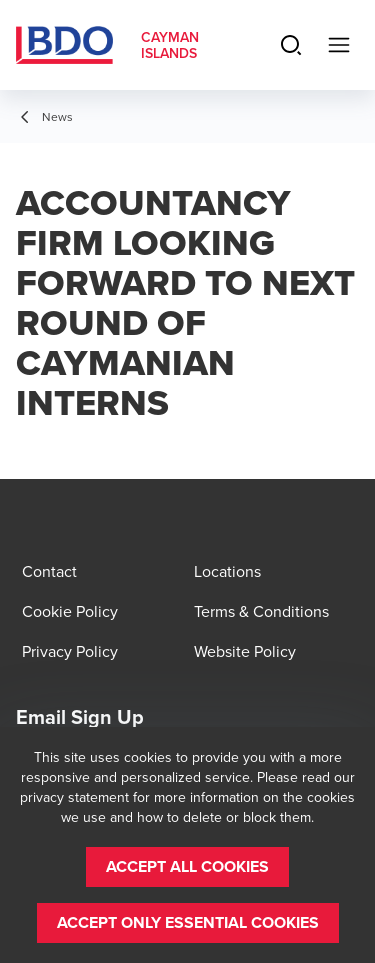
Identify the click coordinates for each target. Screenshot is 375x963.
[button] (187, 867)
